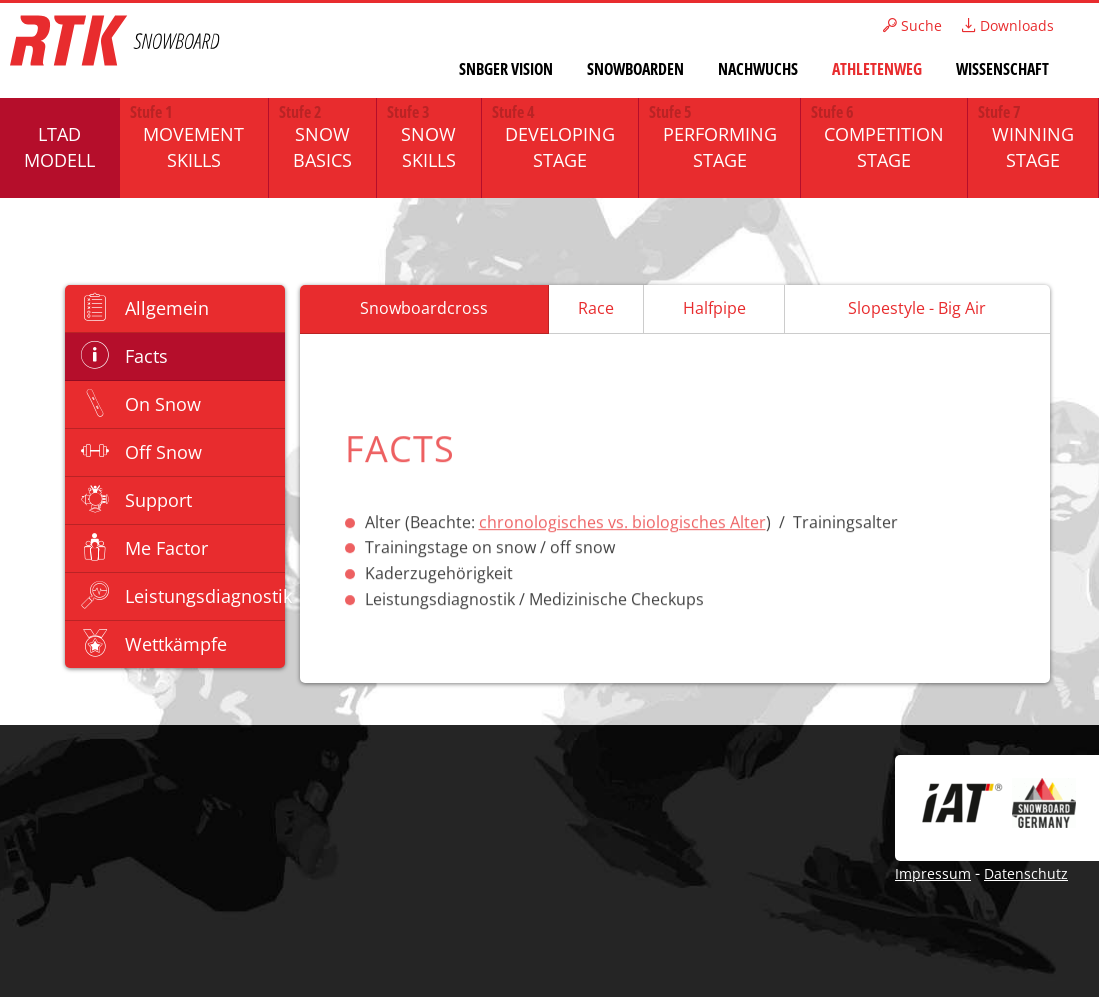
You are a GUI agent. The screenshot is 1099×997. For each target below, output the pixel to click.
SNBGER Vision (506, 69)
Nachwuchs (758, 69)
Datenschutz (1026, 873)
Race (596, 308)
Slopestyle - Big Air (917, 308)
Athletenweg (877, 69)
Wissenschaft (1002, 69)
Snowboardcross (424, 308)
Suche (912, 25)
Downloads (1008, 25)
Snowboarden (635, 69)
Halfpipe (714, 308)
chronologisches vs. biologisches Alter (622, 524)
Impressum (933, 873)
